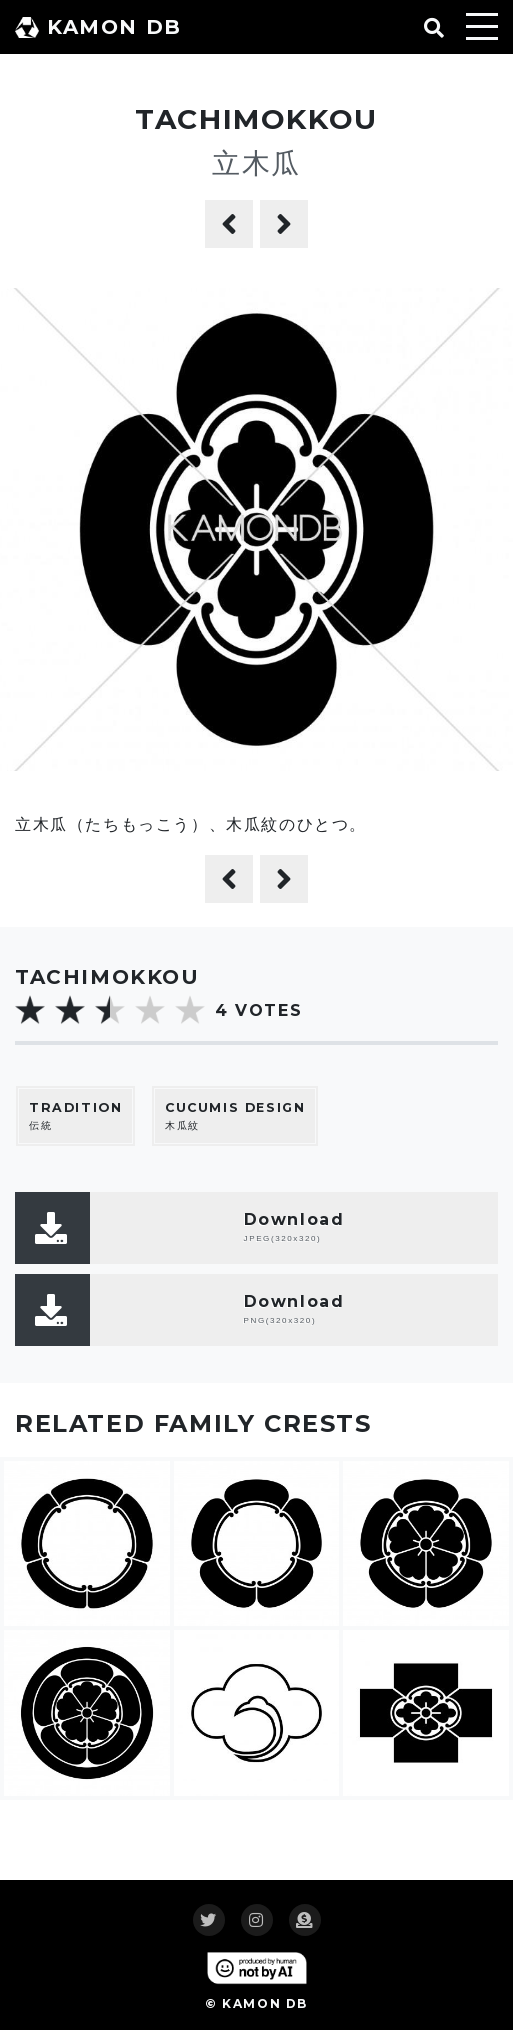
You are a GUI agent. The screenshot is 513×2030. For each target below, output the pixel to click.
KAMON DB (98, 27)
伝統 (75, 1115)
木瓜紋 (235, 1115)
